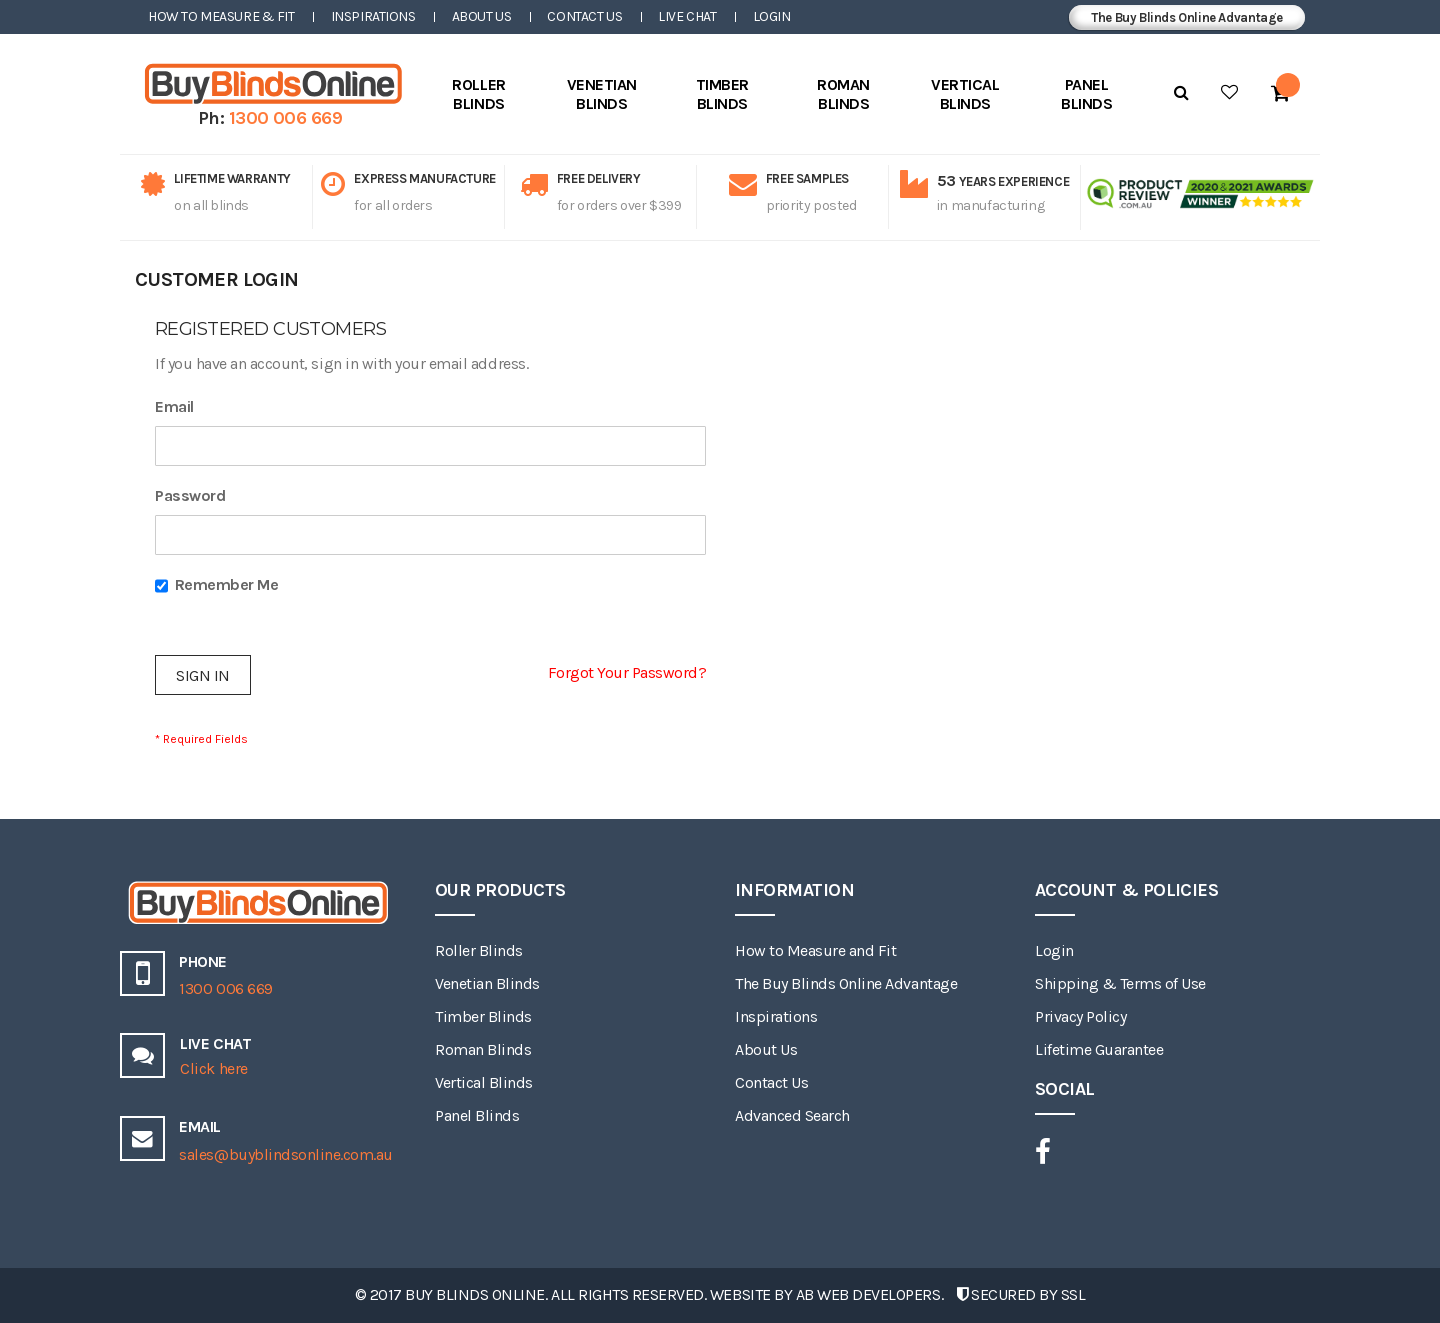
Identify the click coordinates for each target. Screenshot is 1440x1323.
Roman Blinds (483, 1049)
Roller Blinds (479, 950)
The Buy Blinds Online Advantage (1187, 17)
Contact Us (584, 16)
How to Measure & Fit (221, 16)
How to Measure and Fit (815, 950)
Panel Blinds (477, 1115)
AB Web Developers (868, 1294)
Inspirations (373, 16)
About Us (482, 16)
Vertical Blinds (484, 1082)
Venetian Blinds (487, 983)
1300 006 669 (286, 118)
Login (772, 16)
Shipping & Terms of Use (1120, 983)
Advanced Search (792, 1115)
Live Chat (687, 16)
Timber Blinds (483, 1016)
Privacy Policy (1080, 1016)
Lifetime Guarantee (1099, 1049)
